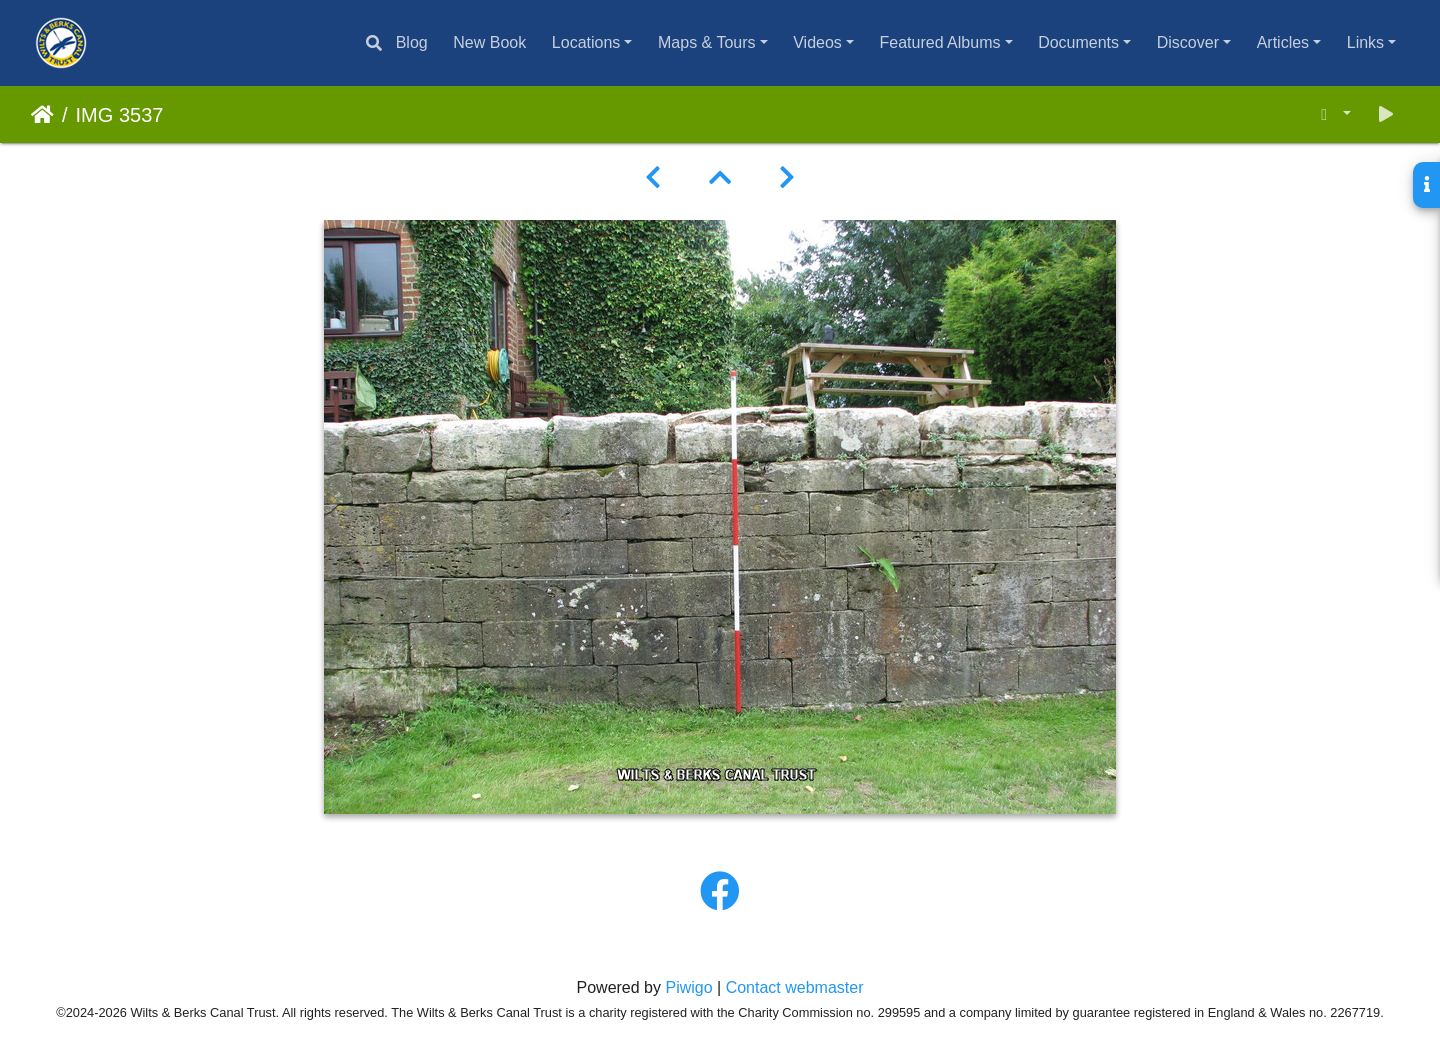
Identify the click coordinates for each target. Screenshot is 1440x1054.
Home (42, 115)
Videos (817, 42)
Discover (1188, 42)
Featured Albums (940, 42)
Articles (1283, 42)
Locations (586, 42)
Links (1365, 42)
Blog (412, 42)
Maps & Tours (707, 42)
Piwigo (688, 987)
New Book (489, 42)
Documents (1078, 42)
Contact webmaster (795, 987)
